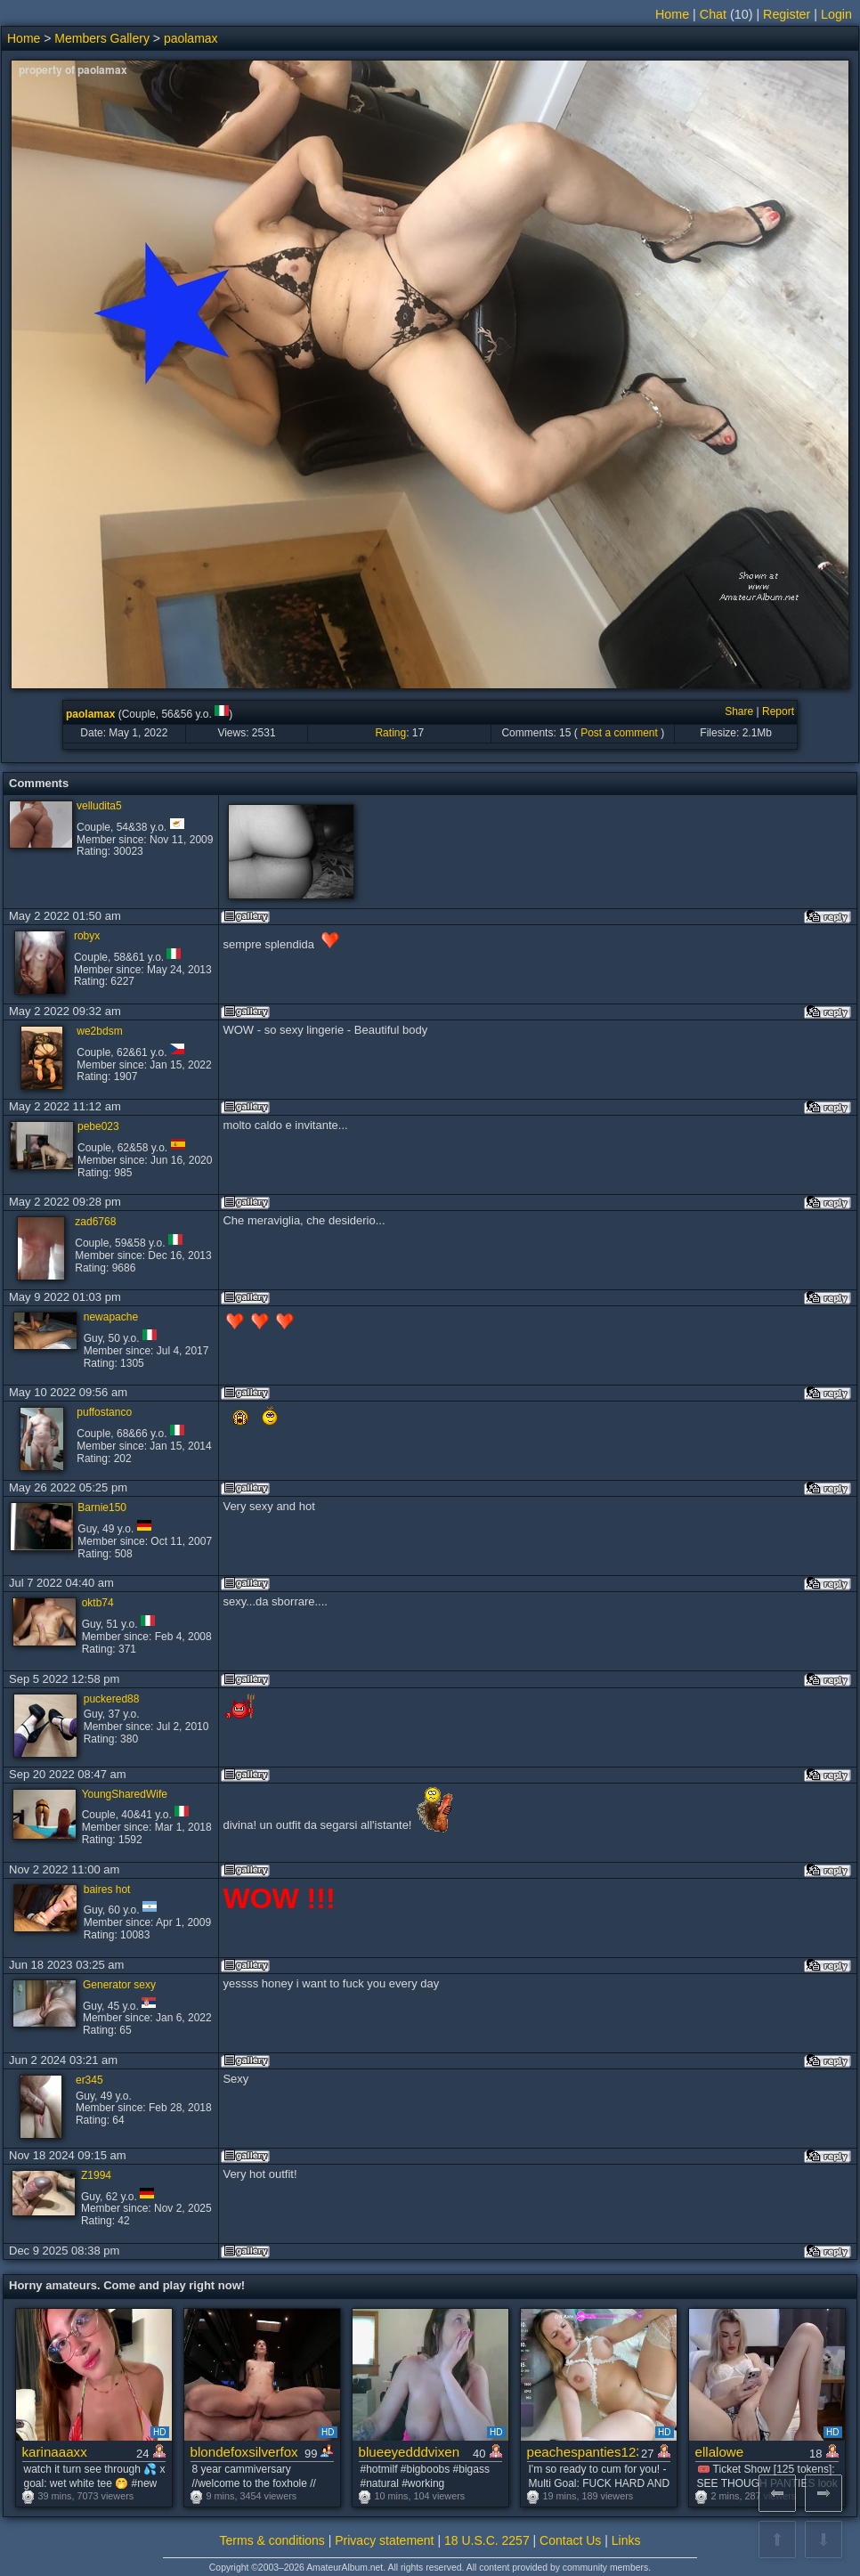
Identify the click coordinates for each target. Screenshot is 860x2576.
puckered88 (112, 1699)
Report (778, 711)
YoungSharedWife (124, 1794)
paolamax (191, 38)
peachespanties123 (582, 2451)
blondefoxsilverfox (244, 2451)
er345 (89, 2080)
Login (836, 14)
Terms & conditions (272, 2540)
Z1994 (96, 2175)
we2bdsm (99, 1031)
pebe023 (98, 1126)
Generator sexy (119, 1985)
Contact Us (570, 2540)
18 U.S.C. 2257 (487, 2540)
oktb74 (98, 1603)
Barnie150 (101, 1507)
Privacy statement (384, 2540)
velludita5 (99, 806)
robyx (87, 936)
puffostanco (104, 1412)
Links (626, 2540)
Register (786, 14)
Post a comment (619, 733)
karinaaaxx (54, 2451)
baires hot (107, 1889)
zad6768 (95, 1221)
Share (739, 711)
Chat (713, 14)
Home (672, 14)
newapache (111, 1317)
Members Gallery (102, 38)
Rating (390, 733)
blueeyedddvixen (409, 2451)
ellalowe (719, 2451)
